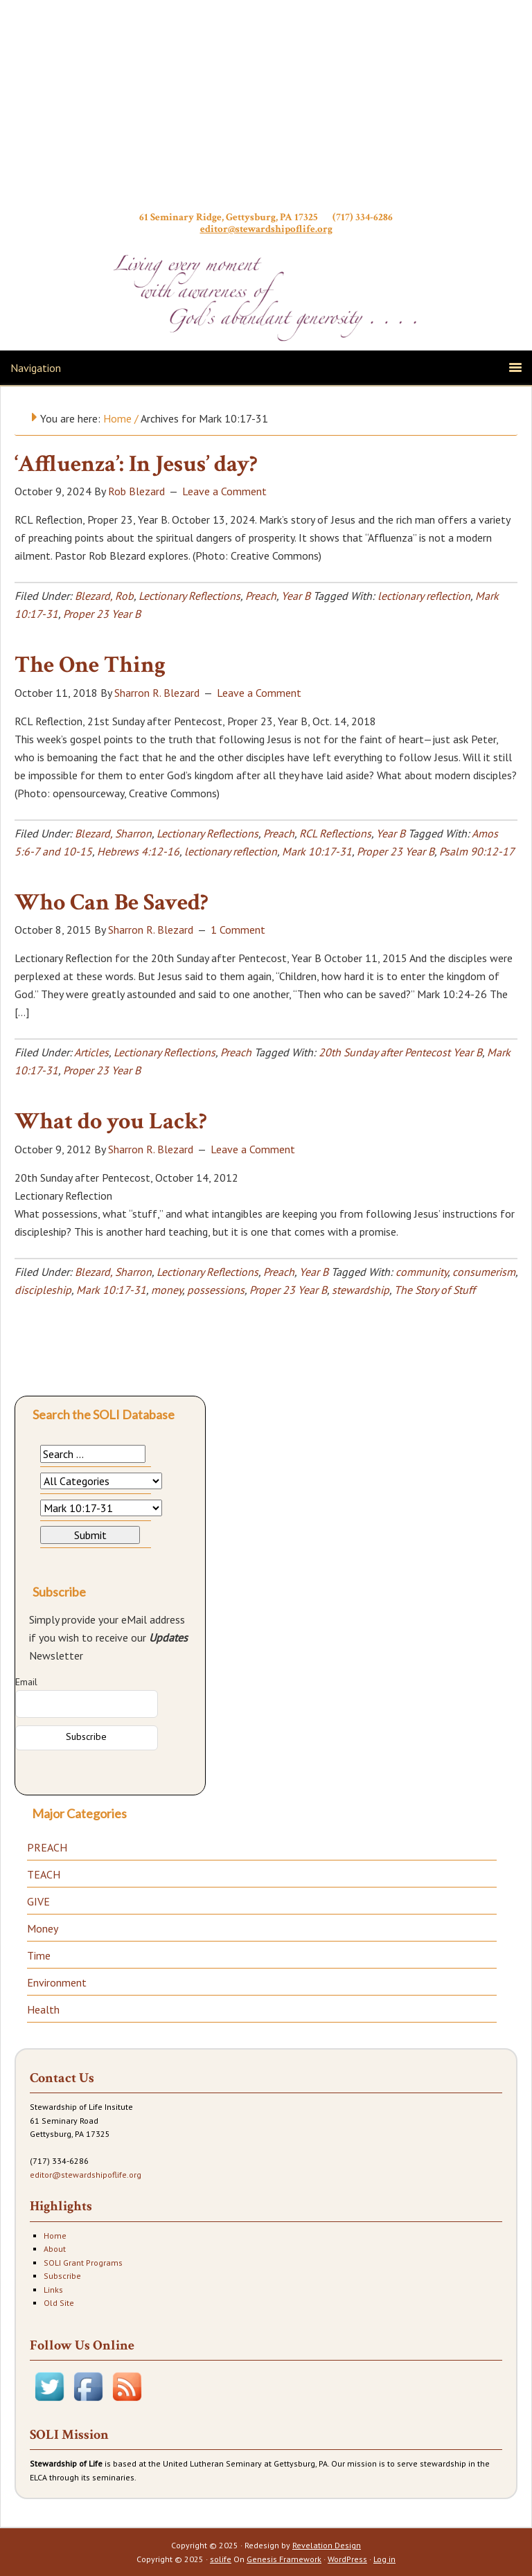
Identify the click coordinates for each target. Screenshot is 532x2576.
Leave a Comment (224, 491)
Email (26, 1682)
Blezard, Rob (104, 596)
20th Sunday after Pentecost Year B (400, 1052)
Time (39, 1955)
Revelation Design (326, 2545)
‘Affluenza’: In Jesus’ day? (136, 464)
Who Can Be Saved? (112, 902)
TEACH (43, 1874)
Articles (91, 1052)
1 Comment (238, 929)
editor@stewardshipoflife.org (266, 229)
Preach (260, 596)
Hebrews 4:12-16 (138, 851)
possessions (216, 1290)
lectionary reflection (424, 596)
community (421, 1272)
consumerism (483, 1272)
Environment (57, 1982)
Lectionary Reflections (189, 596)
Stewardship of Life (266, 108)
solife (220, 2559)
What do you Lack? (111, 1121)
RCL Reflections (335, 833)
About (55, 2249)
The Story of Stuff (434, 1290)
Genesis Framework (284, 2559)
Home (55, 2235)
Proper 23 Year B (102, 614)
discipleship (43, 1290)
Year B (295, 596)
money (166, 1290)
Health (43, 2009)
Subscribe (62, 2276)
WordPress (347, 2559)
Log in (384, 2559)
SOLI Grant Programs (83, 2262)
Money (42, 1928)
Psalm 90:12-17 (477, 851)
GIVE (38, 1901)
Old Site (59, 2303)
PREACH (47, 1847)
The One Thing (90, 665)
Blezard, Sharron (113, 833)
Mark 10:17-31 (317, 851)
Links (53, 2289)
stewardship (360, 1290)
